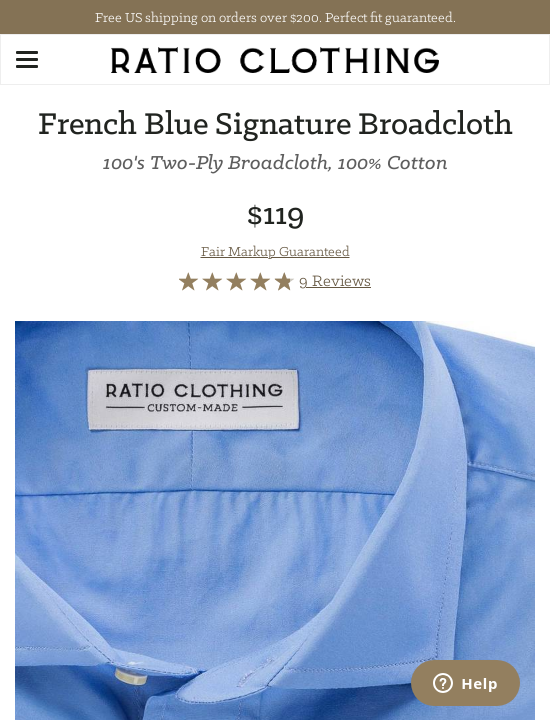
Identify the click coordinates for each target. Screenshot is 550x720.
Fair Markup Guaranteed (275, 251)
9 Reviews (335, 280)
